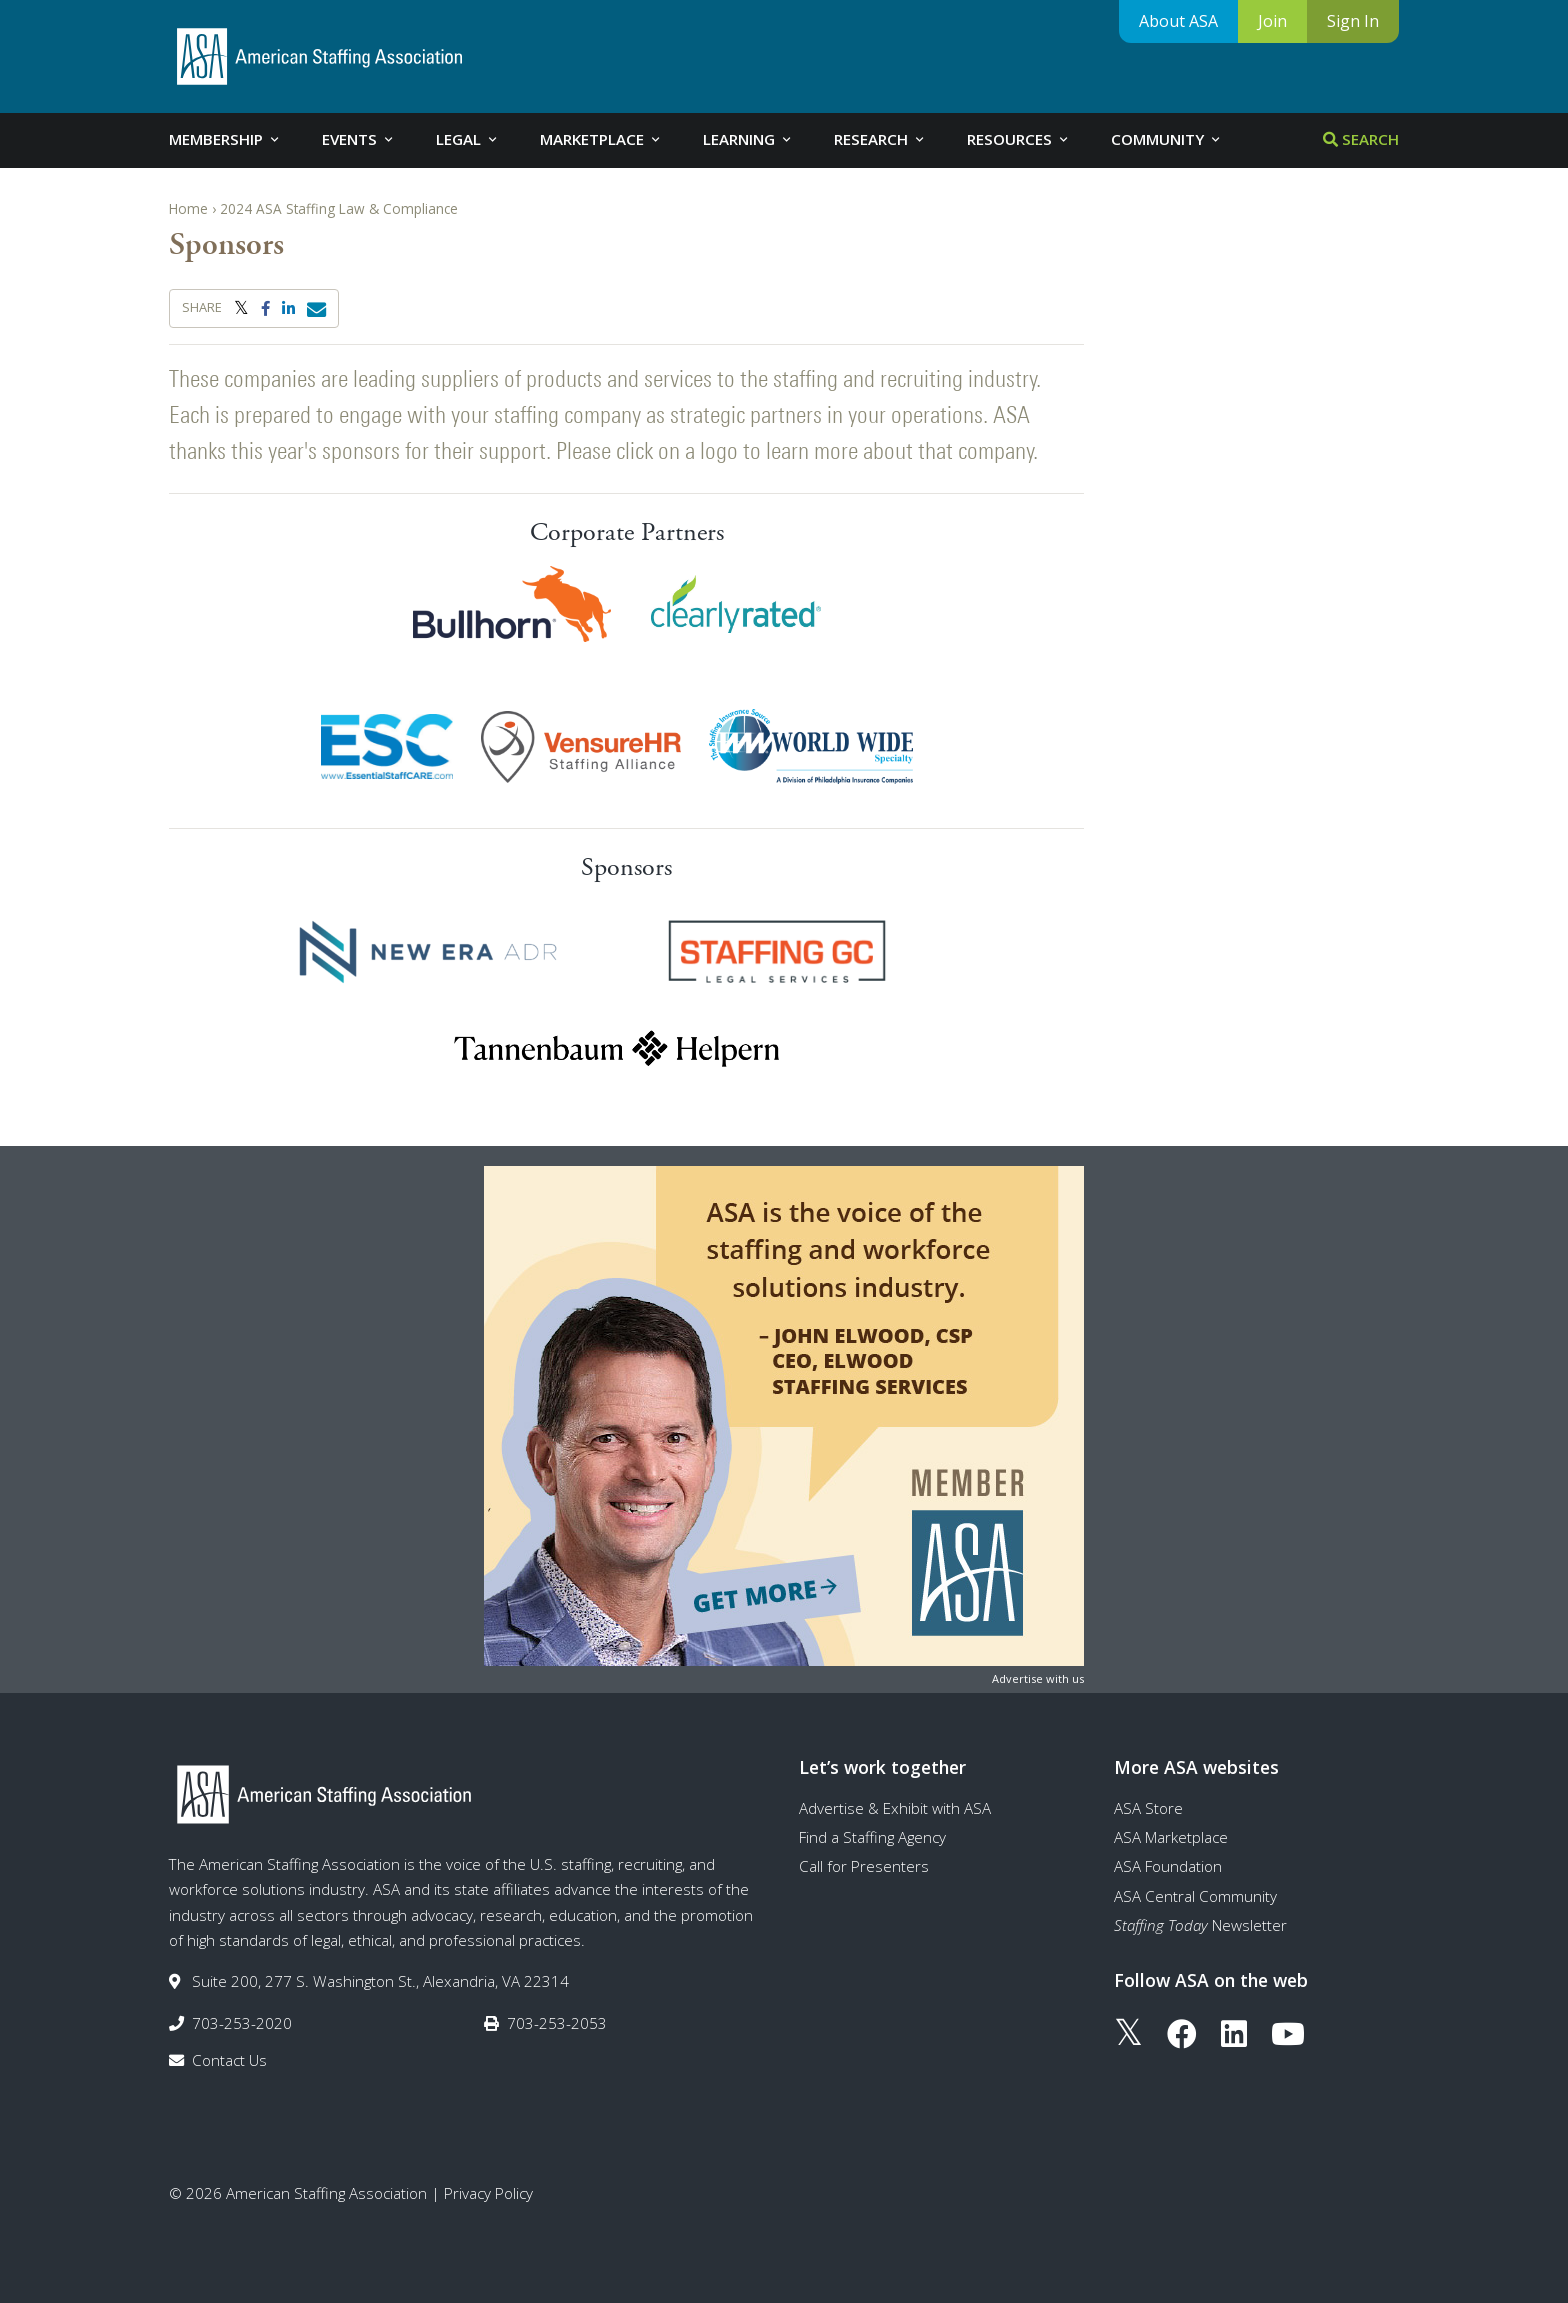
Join (1272, 21)
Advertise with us (1038, 1678)
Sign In (1353, 21)
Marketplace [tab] (601, 139)
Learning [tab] (748, 139)
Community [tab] (1167, 139)
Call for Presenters (864, 1866)
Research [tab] (880, 139)
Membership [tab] (225, 139)
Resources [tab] (1019, 139)
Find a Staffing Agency (872, 1837)
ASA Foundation (1168, 1866)
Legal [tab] (468, 139)
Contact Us (229, 2060)
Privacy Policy (488, 2193)
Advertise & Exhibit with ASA (895, 1808)
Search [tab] (1361, 139)
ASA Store (1148, 1808)
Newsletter (1200, 1925)
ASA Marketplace (1171, 1837)
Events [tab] (359, 139)
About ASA (1178, 21)
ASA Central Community (1195, 1896)
